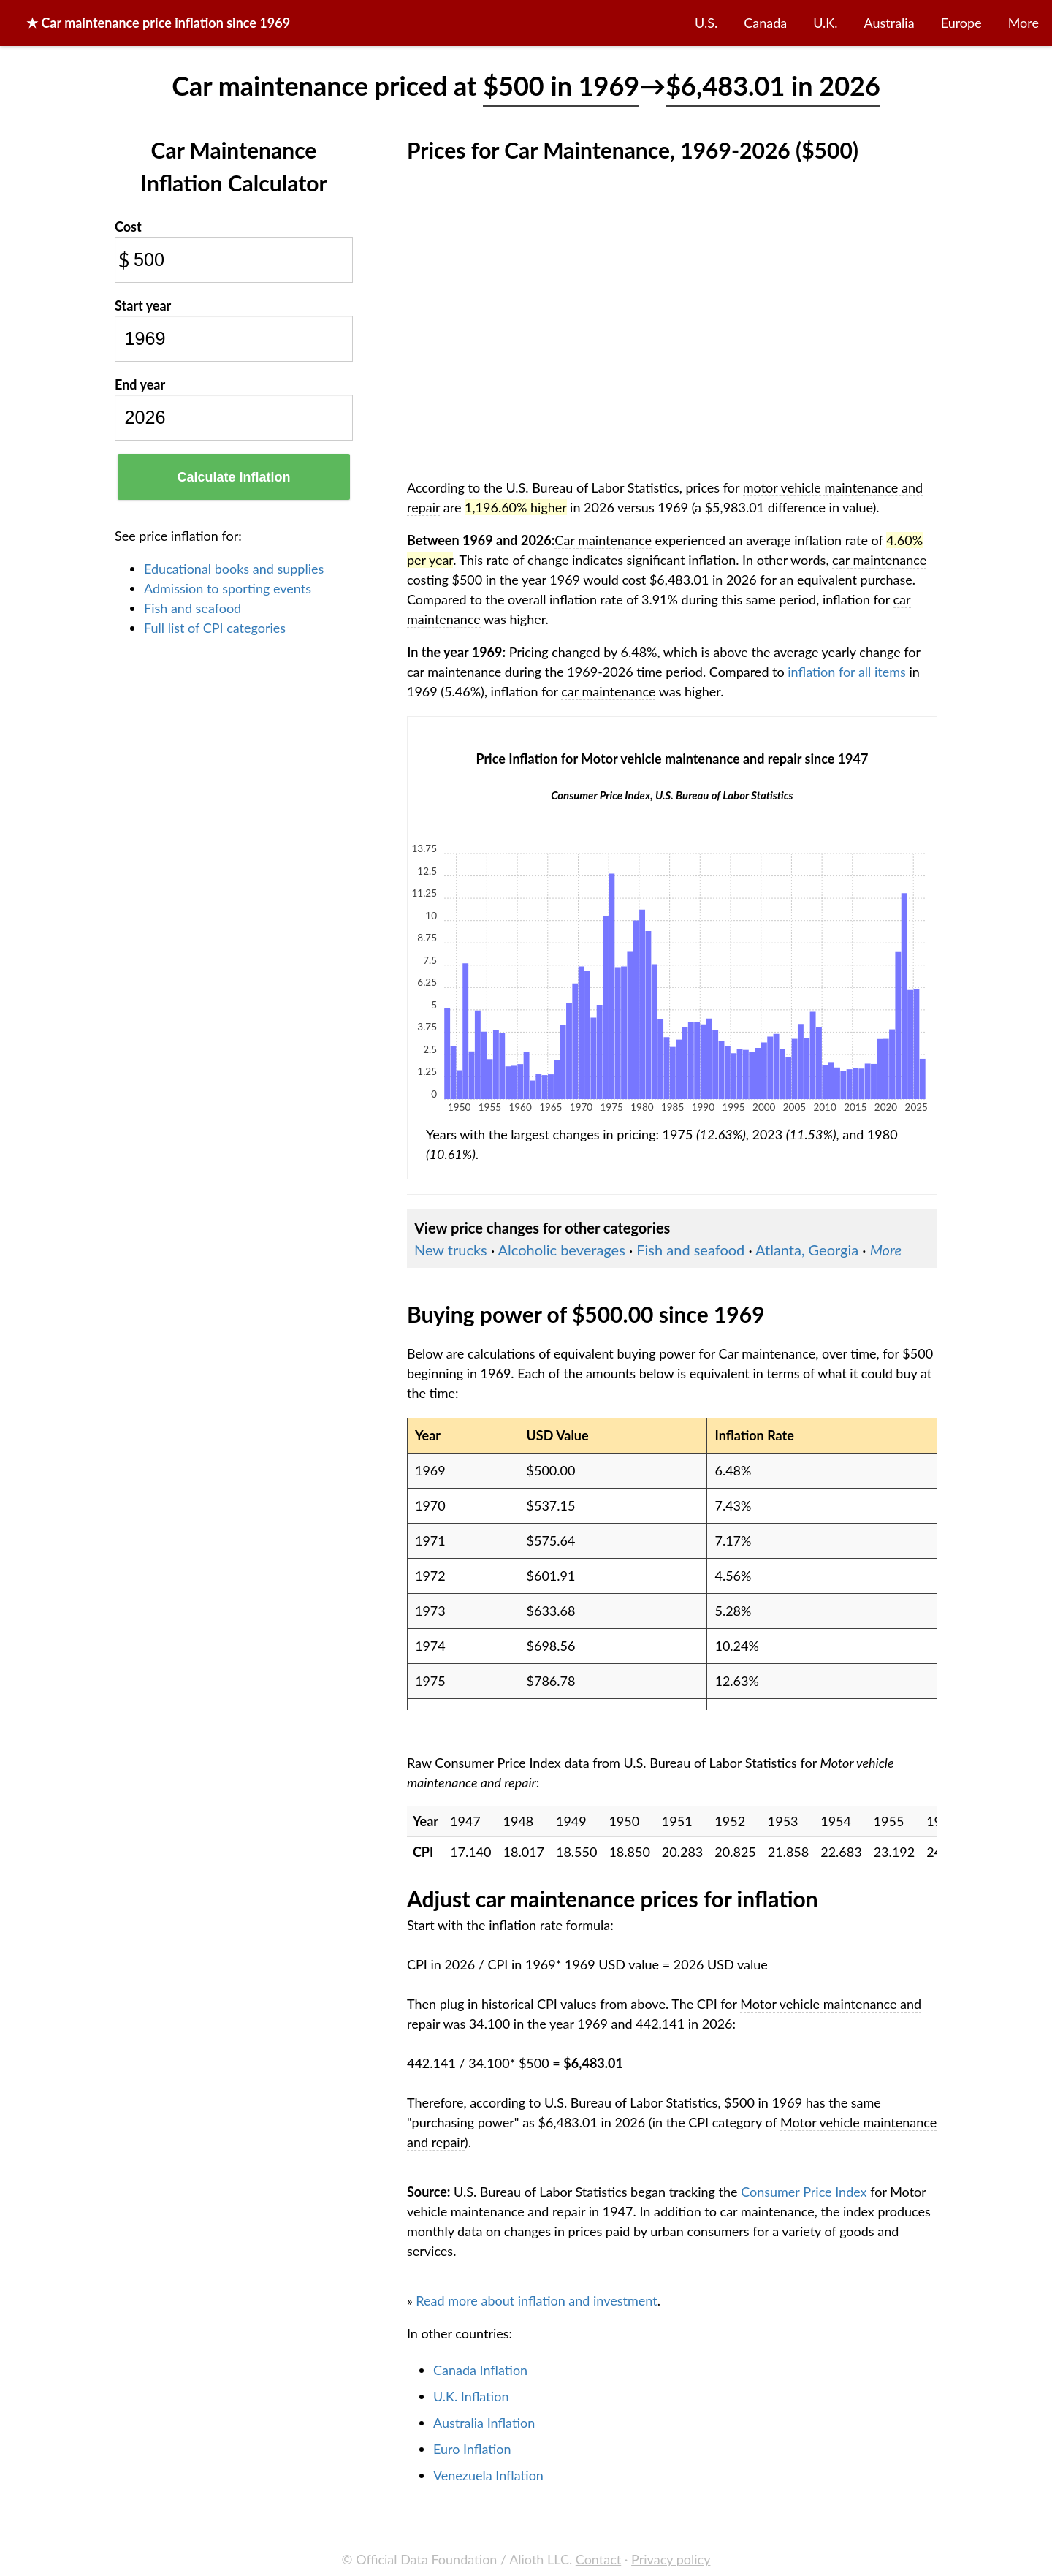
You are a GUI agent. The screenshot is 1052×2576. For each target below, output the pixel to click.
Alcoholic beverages (561, 1249)
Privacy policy (670, 2559)
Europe (961, 23)
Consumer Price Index (803, 2192)
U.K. (825, 23)
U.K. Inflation (471, 2396)
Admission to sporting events (227, 588)
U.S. (706, 23)
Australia (889, 23)
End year (140, 384)
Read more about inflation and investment (536, 2300)
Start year (143, 305)
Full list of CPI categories (215, 628)
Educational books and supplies (234, 569)
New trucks (450, 1249)
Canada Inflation (480, 2370)
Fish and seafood (192, 608)
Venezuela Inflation (488, 2475)
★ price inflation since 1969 (158, 23)
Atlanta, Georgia (806, 1249)
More (1023, 23)
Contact (598, 2559)
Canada (765, 23)
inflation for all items (847, 672)
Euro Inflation (472, 2449)
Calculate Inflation (233, 477)
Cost (128, 227)
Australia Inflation (484, 2422)
